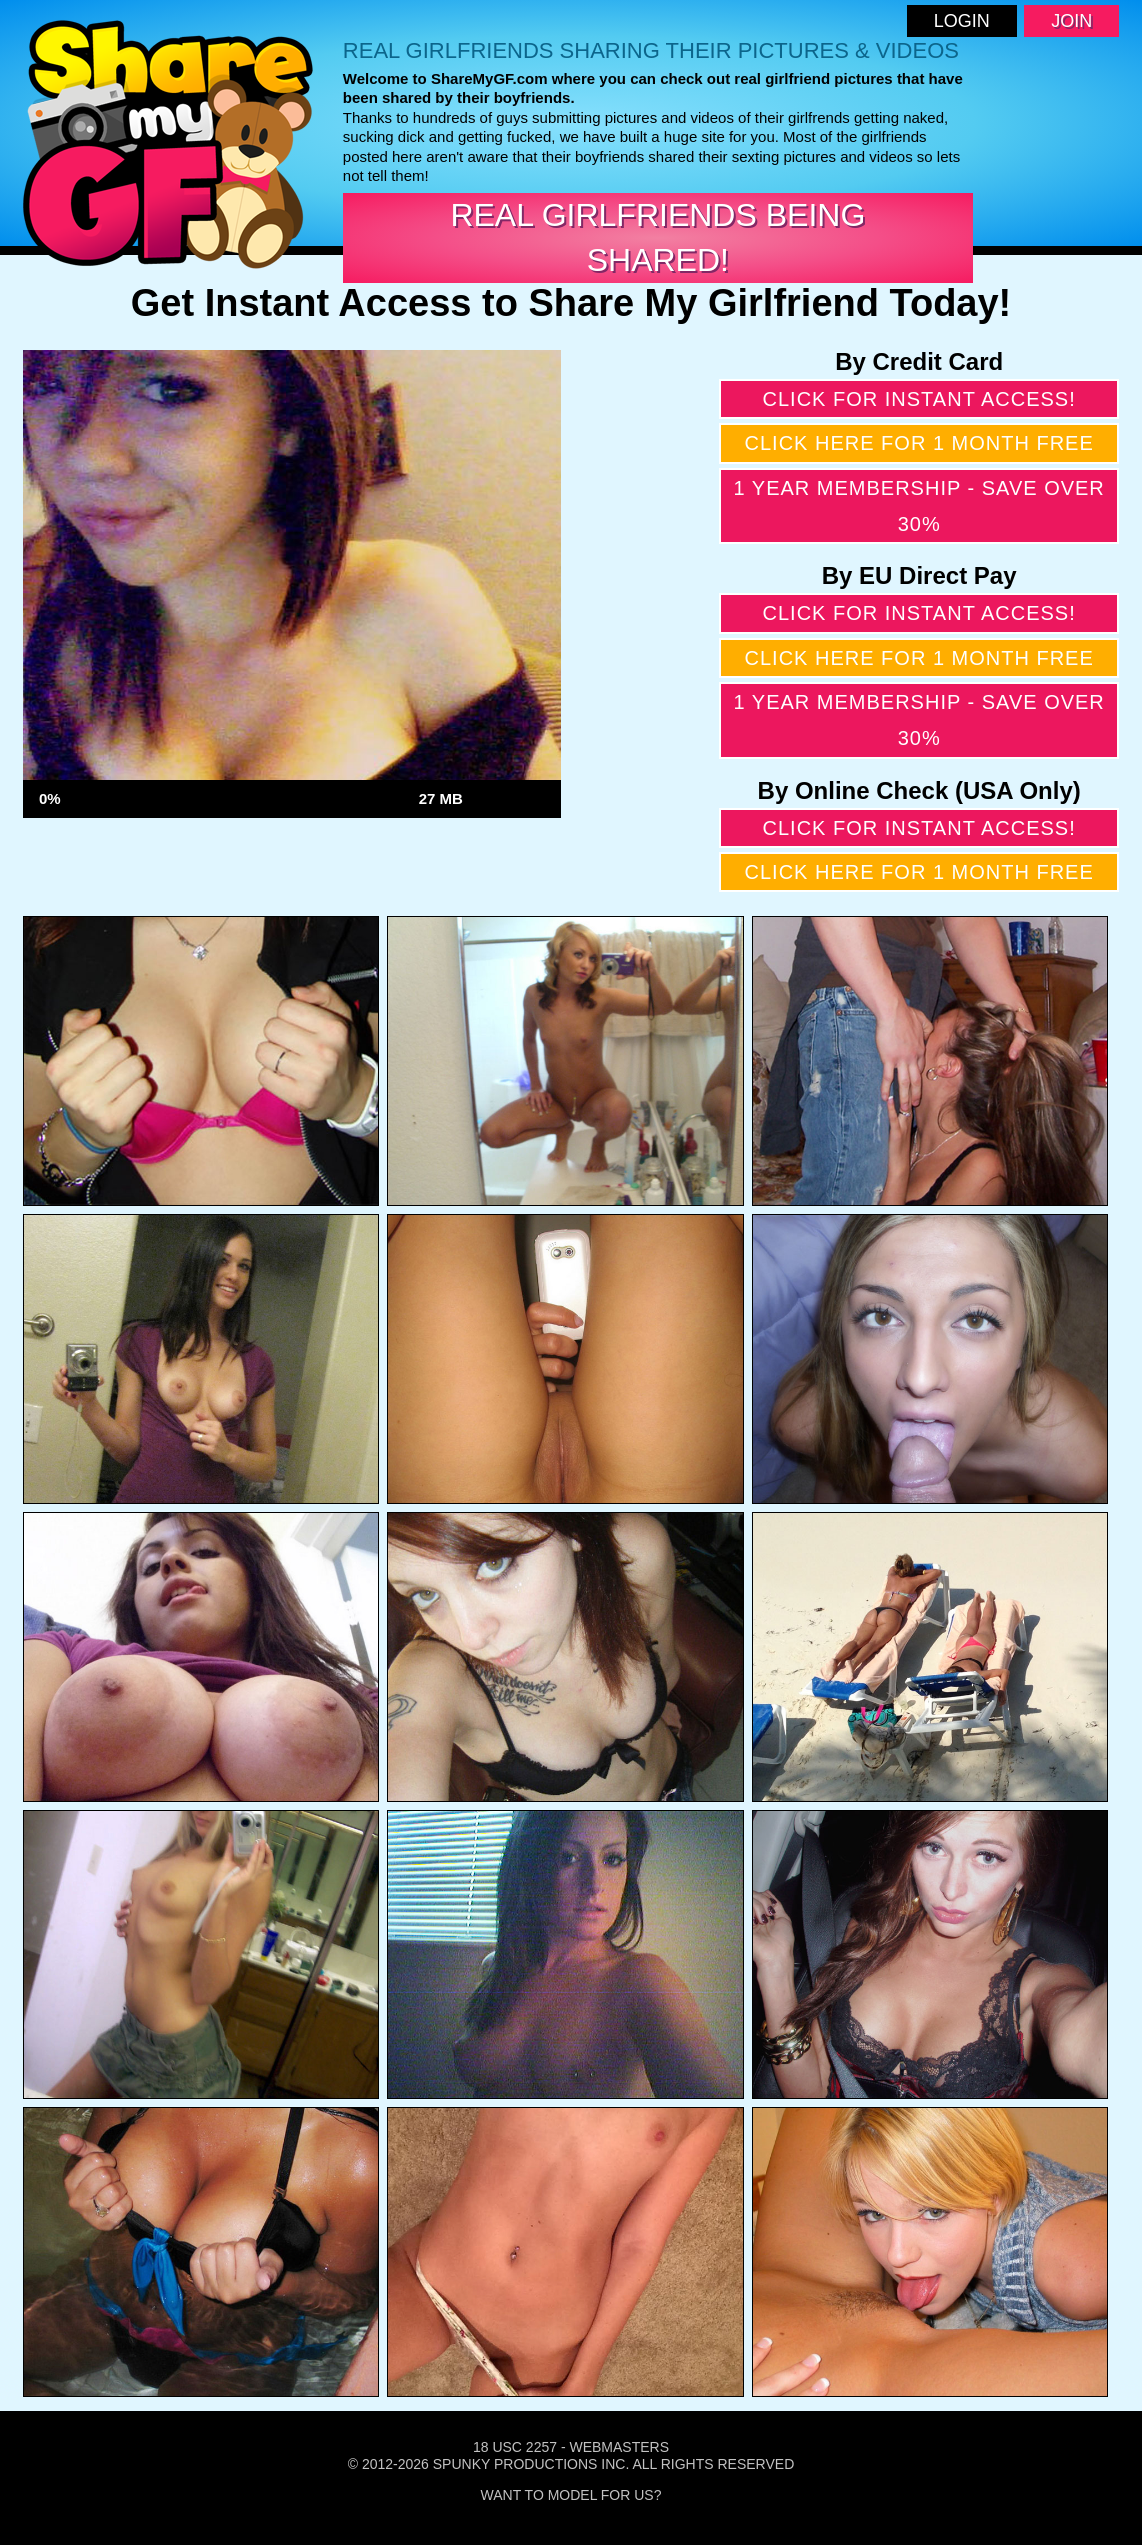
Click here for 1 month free (919, 443)
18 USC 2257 (515, 2447)
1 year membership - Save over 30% (918, 506)
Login (962, 21)
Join (1071, 21)
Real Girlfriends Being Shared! (657, 237)
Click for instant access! (919, 399)
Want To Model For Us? (571, 2495)
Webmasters (619, 2447)
